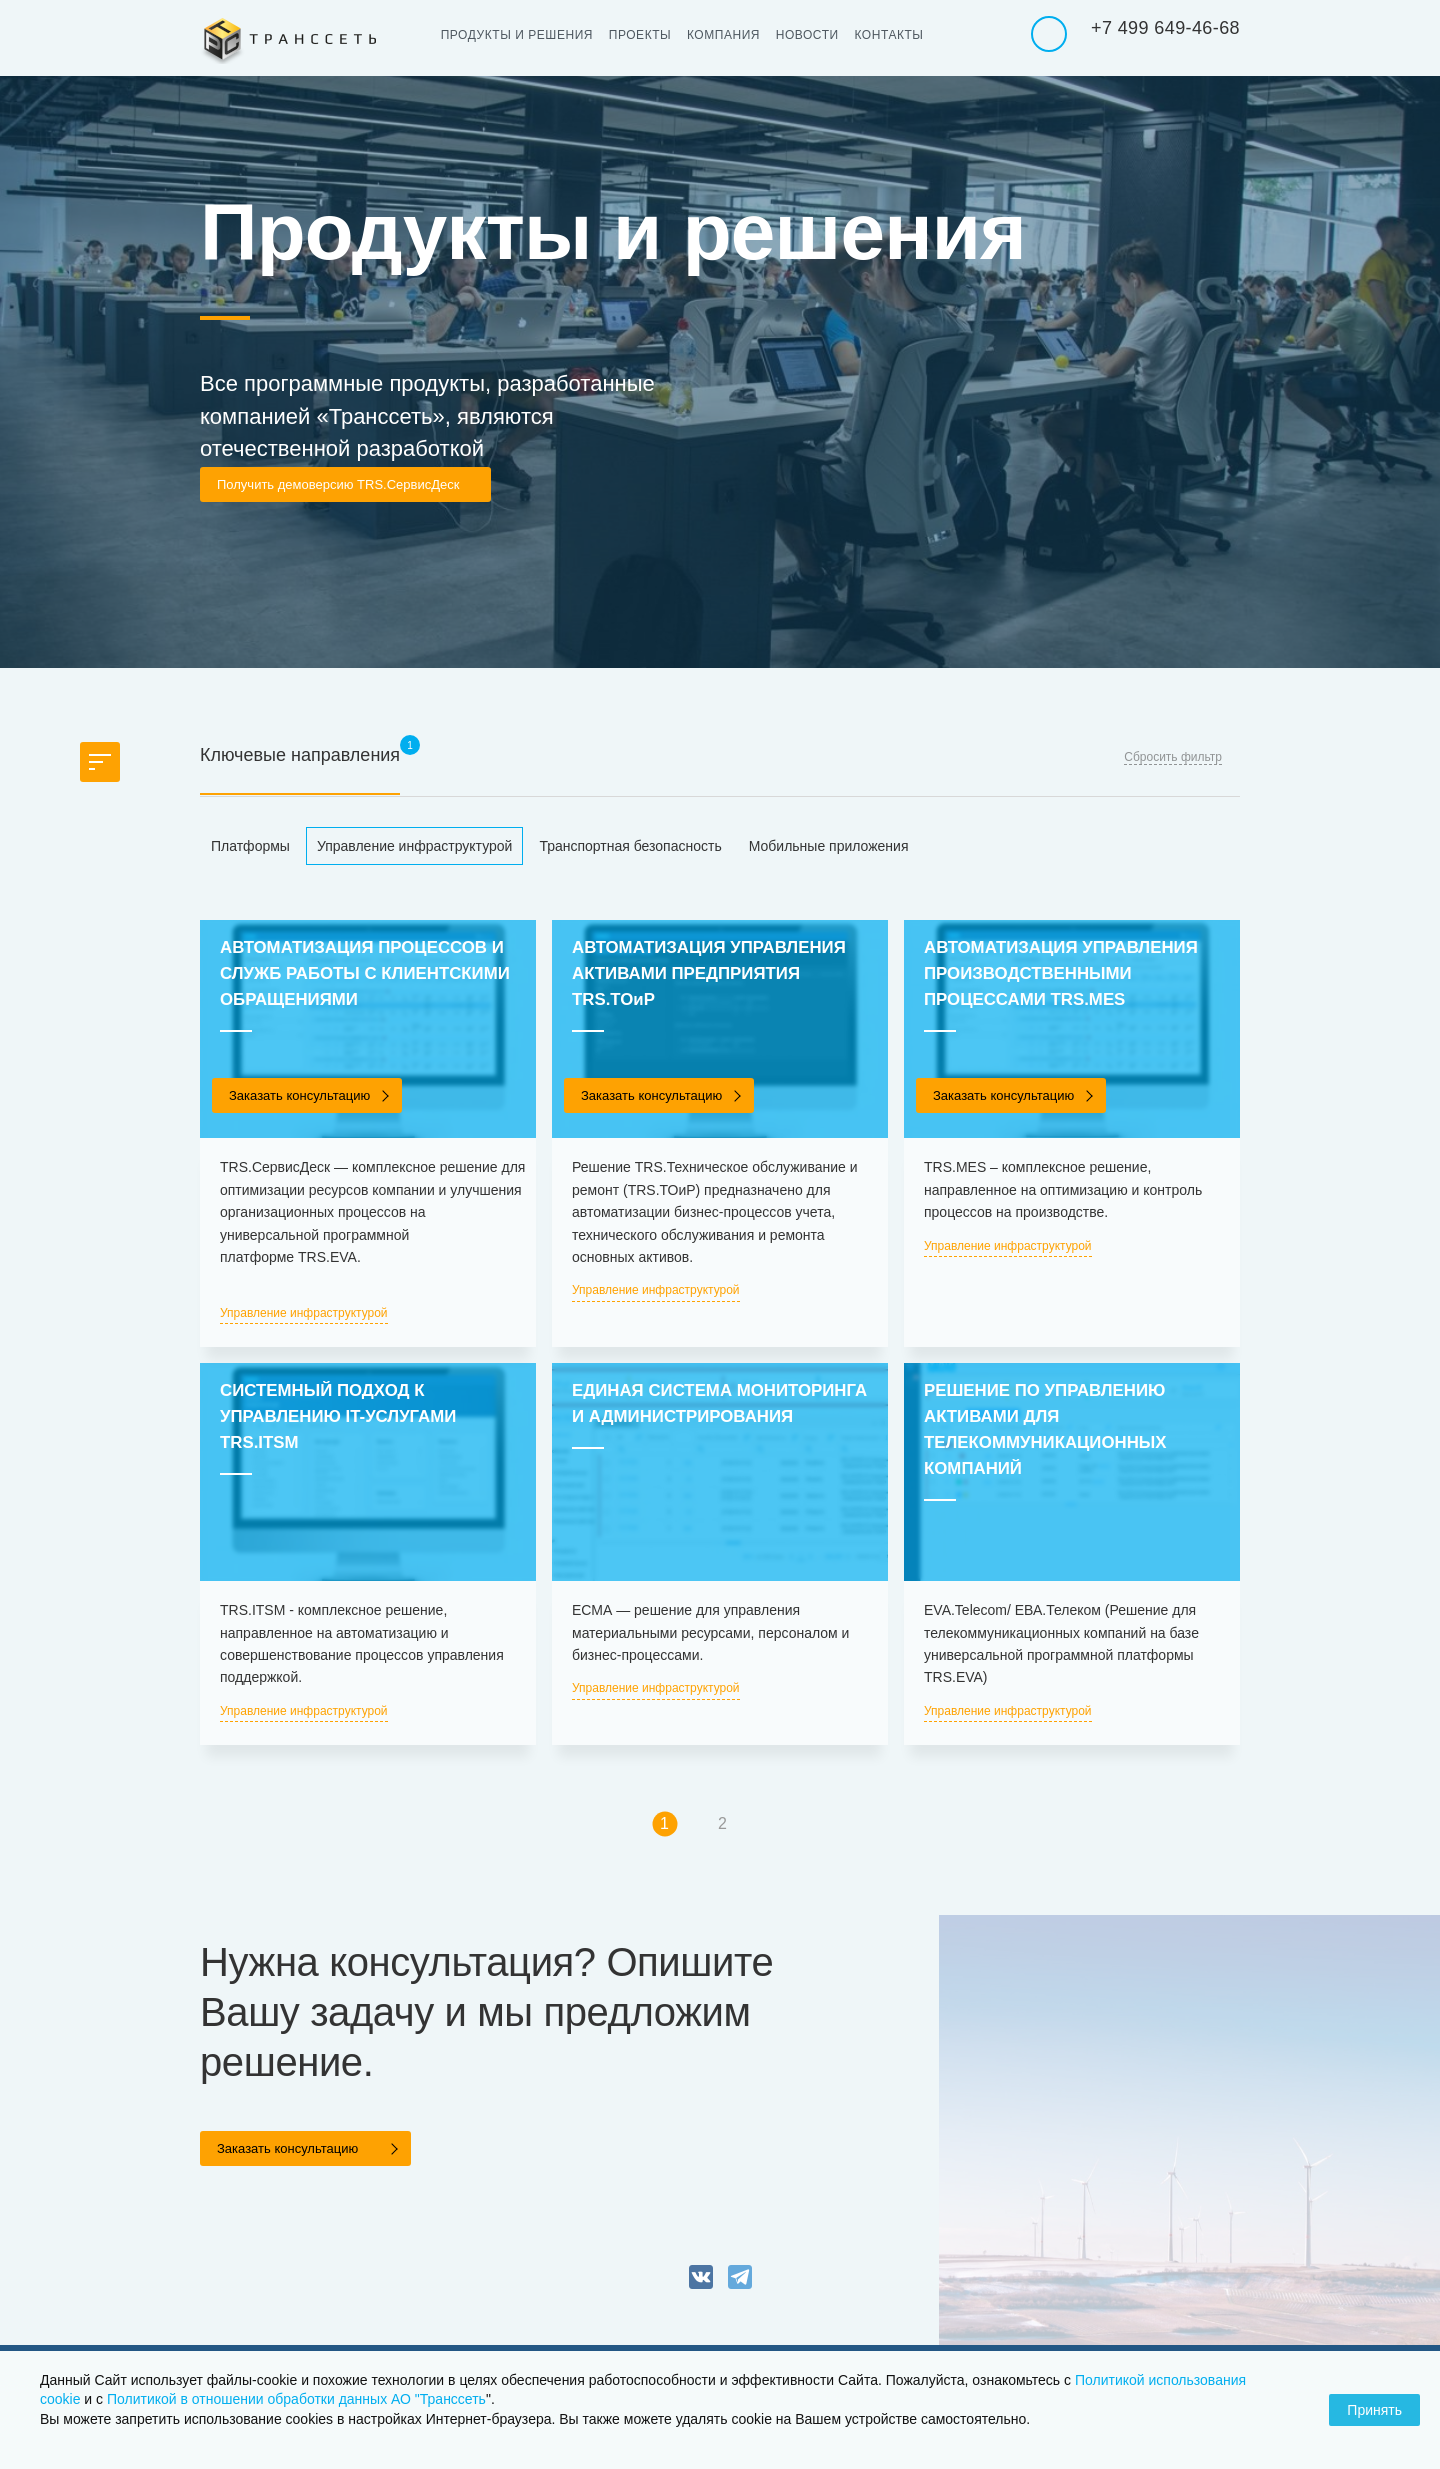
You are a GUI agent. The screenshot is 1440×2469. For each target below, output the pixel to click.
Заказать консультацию (299, 1095)
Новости (832, 35)
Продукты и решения (523, 35)
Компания (742, 35)
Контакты (920, 35)
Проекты (652, 35)
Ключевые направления (300, 755)
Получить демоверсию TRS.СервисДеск (338, 484)
